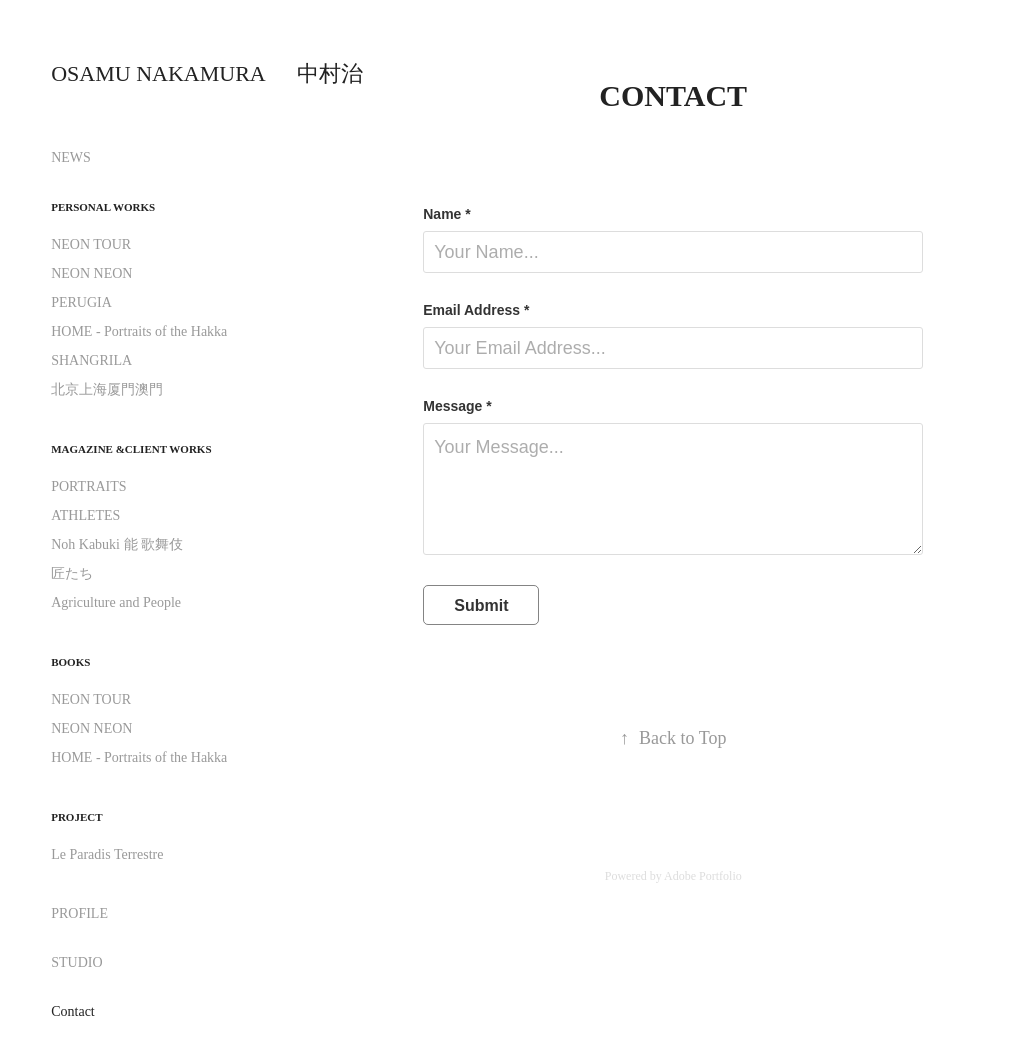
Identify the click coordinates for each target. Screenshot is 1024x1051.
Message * (457, 406)
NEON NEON (91, 273)
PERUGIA (81, 302)
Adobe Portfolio (703, 876)
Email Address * (476, 310)
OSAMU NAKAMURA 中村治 (207, 73)
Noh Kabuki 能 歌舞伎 (117, 544)
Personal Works (103, 207)
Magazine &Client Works (131, 449)
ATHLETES (85, 515)
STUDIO (76, 962)
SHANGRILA (91, 360)
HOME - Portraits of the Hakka (139, 331)
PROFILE (79, 913)
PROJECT (76, 817)
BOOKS (70, 662)
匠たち (72, 573)
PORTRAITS (88, 486)
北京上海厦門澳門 (107, 389)
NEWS (71, 157)
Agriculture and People (116, 602)
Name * (446, 214)
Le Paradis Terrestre (107, 854)
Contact (73, 1011)
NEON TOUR (91, 244)
